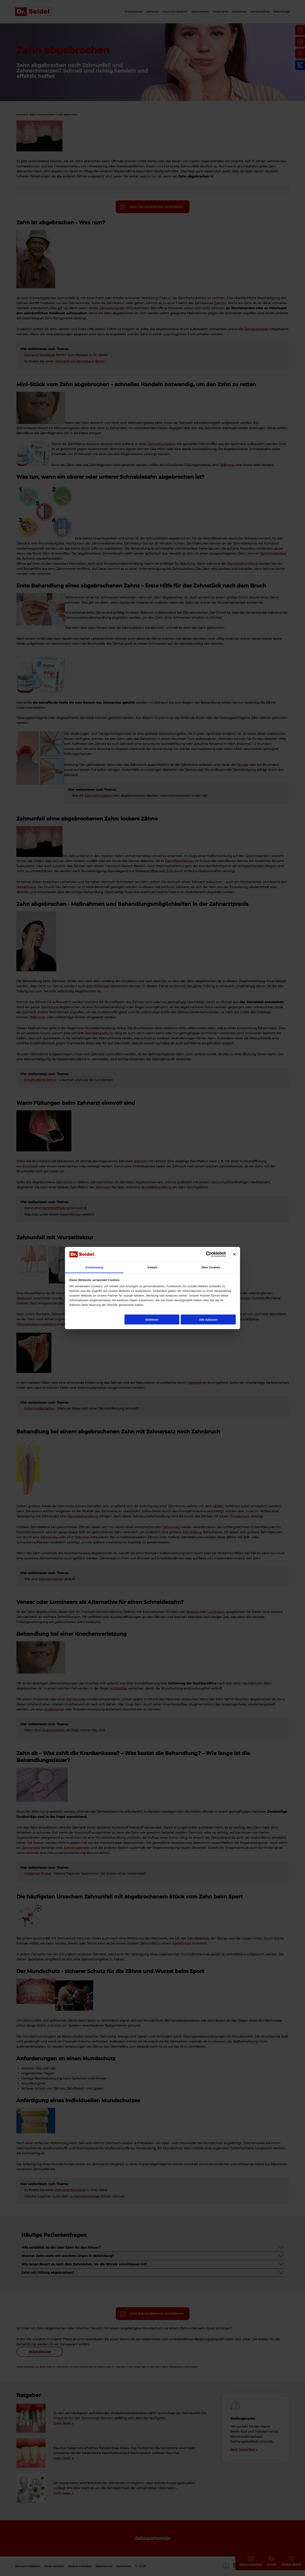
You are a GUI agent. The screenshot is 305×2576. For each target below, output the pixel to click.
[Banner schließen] (234, 1254)
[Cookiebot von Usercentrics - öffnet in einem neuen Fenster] (209, 1254)
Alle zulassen (208, 1319)
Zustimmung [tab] (94, 1267)
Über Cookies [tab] (210, 1267)
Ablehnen (152, 1319)
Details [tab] (152, 1267)
